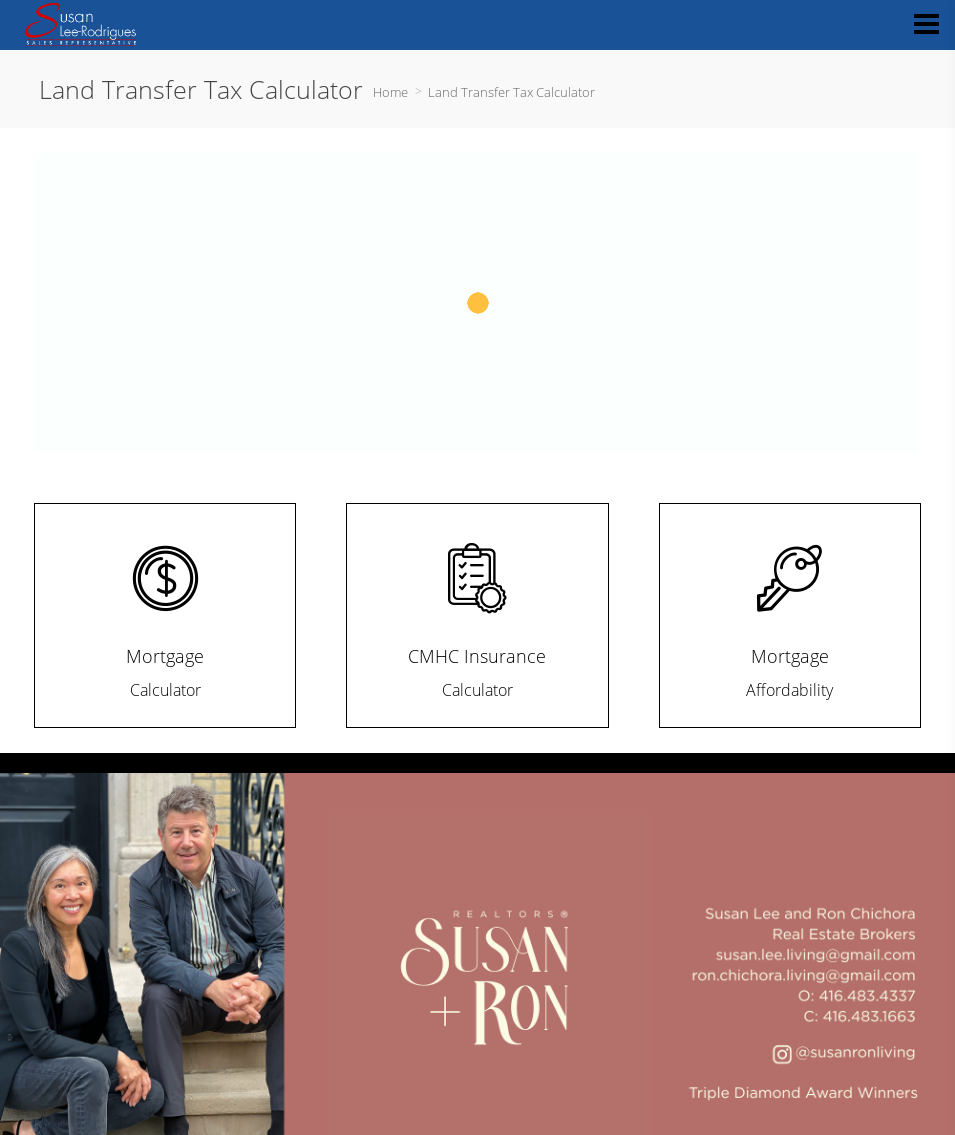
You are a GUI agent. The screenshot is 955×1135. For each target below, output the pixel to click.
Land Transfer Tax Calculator (511, 92)
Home (390, 92)
